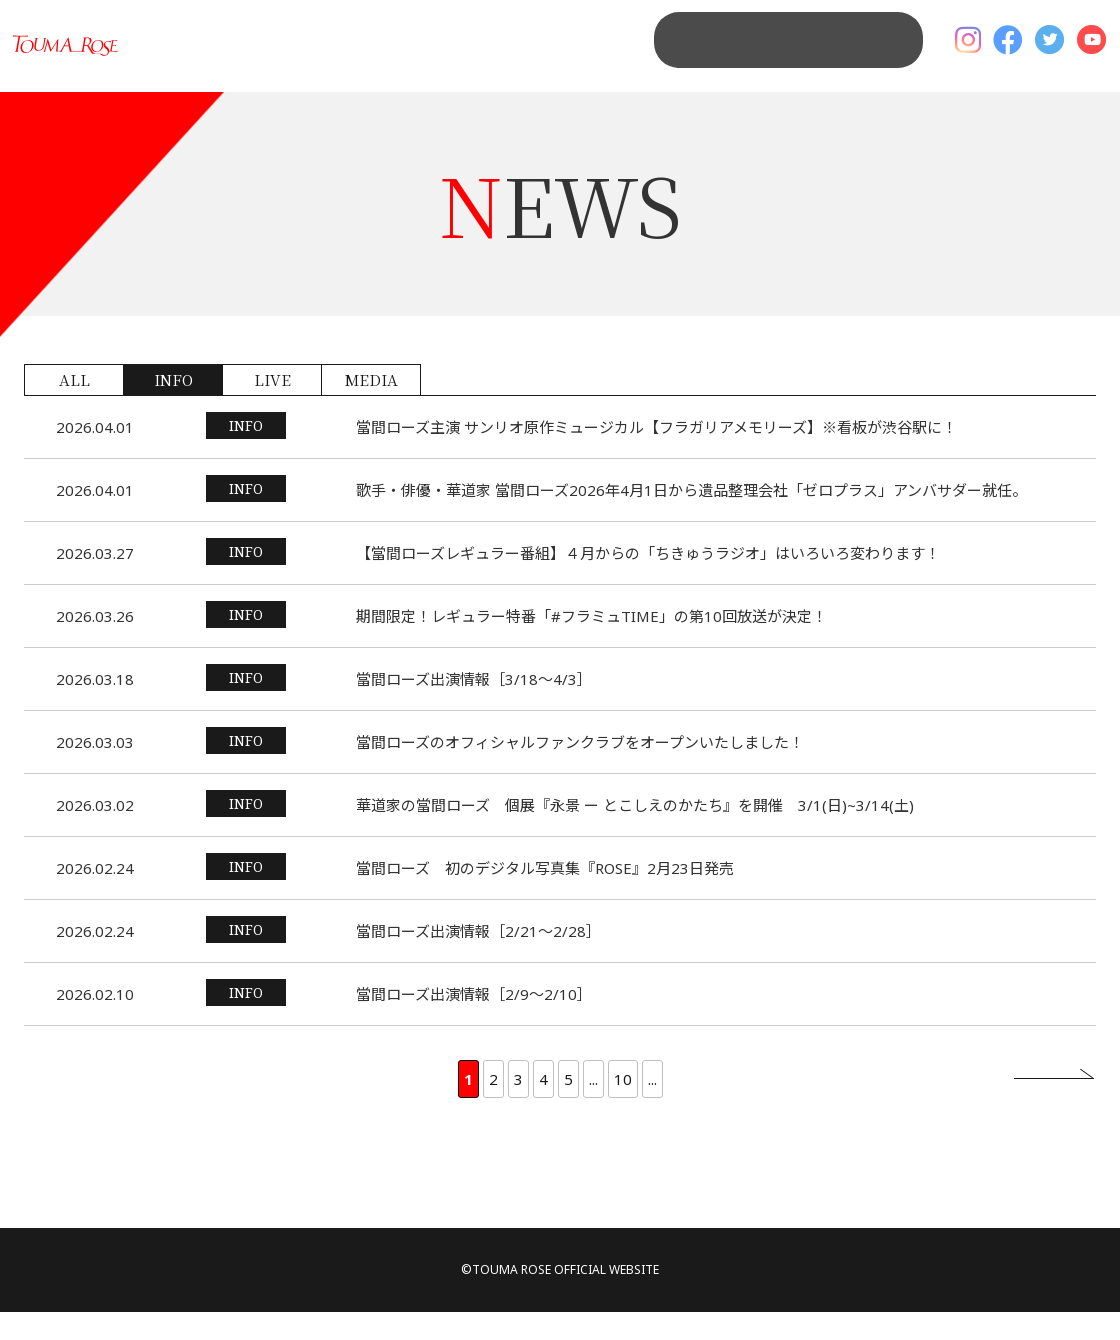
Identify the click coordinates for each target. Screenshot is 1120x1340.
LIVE (272, 407)
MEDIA (371, 407)
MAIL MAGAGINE (828, 59)
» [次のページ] (1054, 1106)
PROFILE (569, 59)
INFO (173, 407)
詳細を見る (560, 455)
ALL (74, 407)
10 (623, 1107)
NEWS (478, 59)
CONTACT (675, 59)
